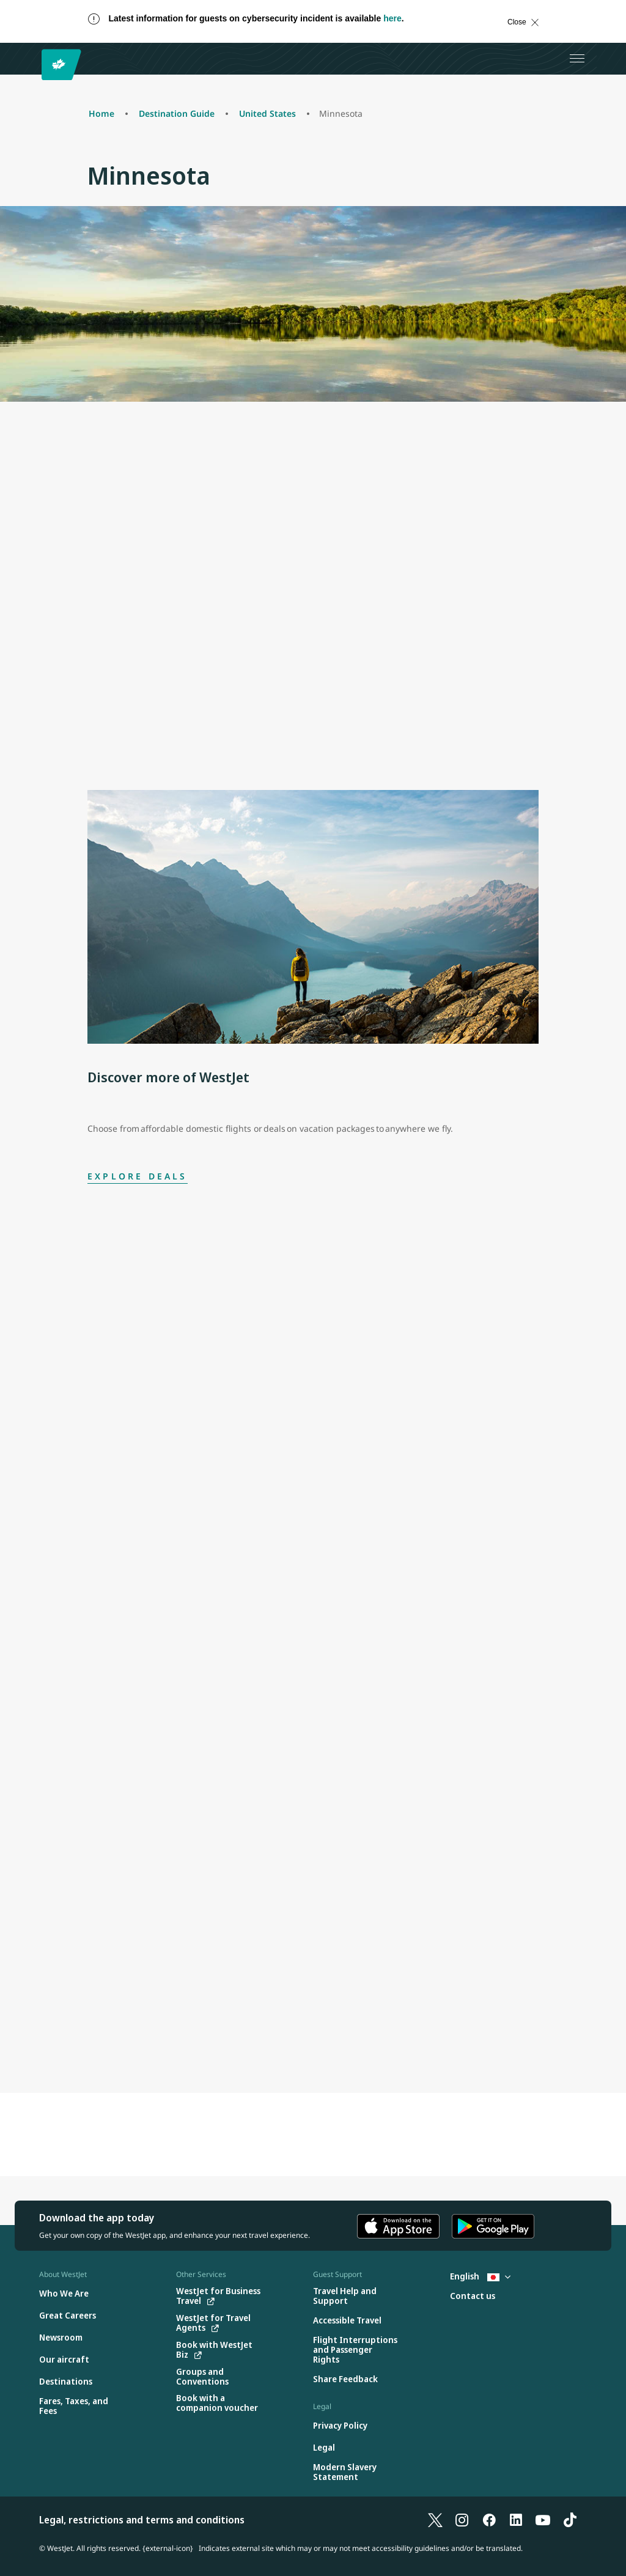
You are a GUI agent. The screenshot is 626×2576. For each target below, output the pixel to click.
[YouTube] (543, 2519)
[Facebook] (489, 2519)
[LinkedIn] (516, 2519)
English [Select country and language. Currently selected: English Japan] (480, 2276)
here (392, 18)
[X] (435, 2519)
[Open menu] (577, 58)
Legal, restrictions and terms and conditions (142, 2519)
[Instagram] (462, 2519)
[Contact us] (472, 2296)
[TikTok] (569, 2519)
